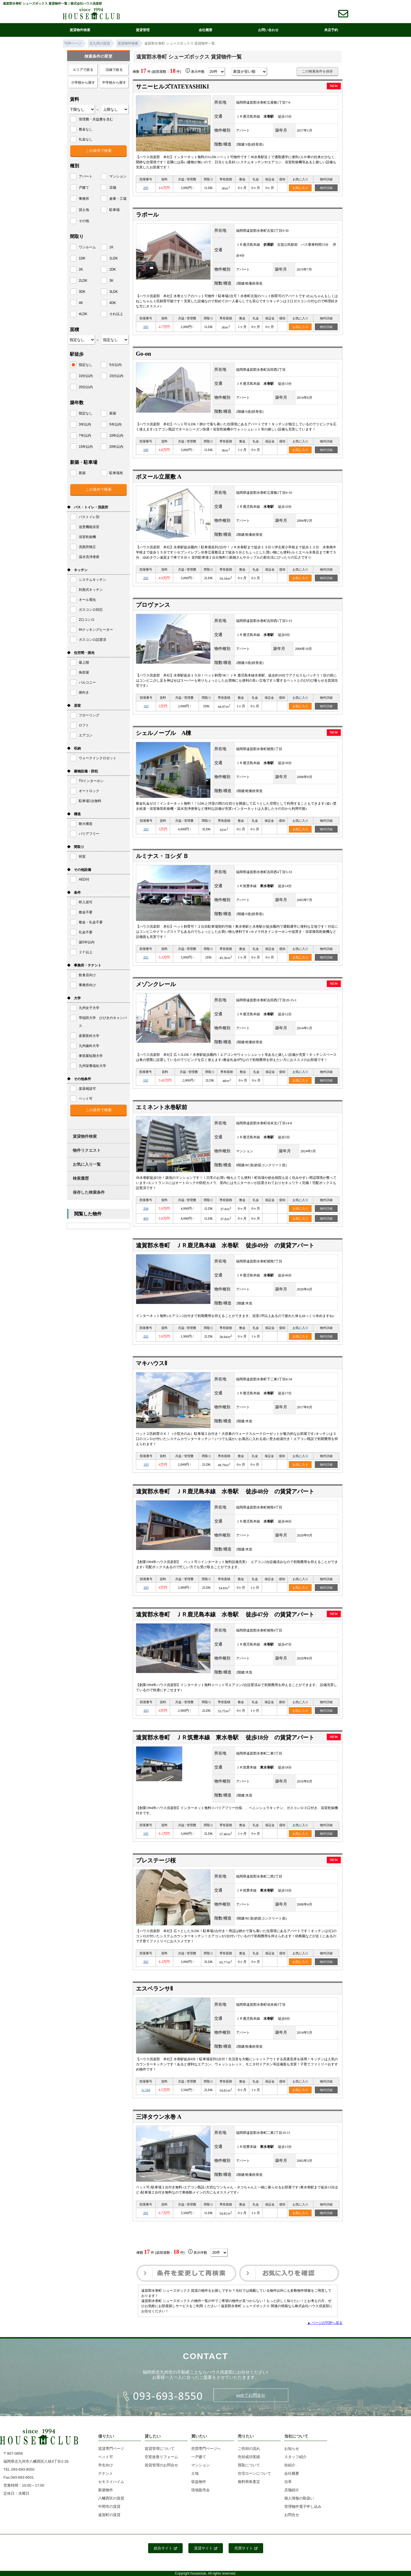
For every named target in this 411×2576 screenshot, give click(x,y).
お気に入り (300, 188)
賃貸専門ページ (111, 2448)
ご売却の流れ (249, 2448)
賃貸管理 (143, 30)
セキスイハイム (111, 2482)
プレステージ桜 (156, 1860)
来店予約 (331, 30)
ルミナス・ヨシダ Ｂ (162, 856)
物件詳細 (326, 188)
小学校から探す (83, 82)
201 (145, 2213)
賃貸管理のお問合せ (161, 2465)
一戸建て (198, 2457)
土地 (195, 2473)
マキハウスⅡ (151, 1363)
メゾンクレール (156, 984)
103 (146, 706)
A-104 (145, 2090)
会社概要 (205, 30)
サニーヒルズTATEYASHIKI (172, 86)
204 (145, 1209)
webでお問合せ (250, 2395)
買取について (249, 2465)
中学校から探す (114, 82)
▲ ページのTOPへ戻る (324, 2323)
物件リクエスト (87, 1150)
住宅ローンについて (254, 2473)
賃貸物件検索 (80, 30)
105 (145, 1834)
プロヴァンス (153, 605)
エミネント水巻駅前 (161, 1107)
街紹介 (289, 2465)
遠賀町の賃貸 (109, 2515)
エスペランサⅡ (154, 1988)
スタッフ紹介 (295, 2457)
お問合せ (291, 2515)
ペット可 (105, 2457)
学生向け (105, 2465)
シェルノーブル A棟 (163, 733)
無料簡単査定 (249, 2482)
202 (145, 327)
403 (145, 1218)
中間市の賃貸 (109, 2506)
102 (145, 1080)
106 (145, 450)
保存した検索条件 (89, 1192)
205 (145, 188)
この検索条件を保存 (317, 71)
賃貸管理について (159, 2448)
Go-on (143, 354)
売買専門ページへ (206, 2448)
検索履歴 (81, 1178)
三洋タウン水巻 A (158, 2117)
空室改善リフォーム (161, 2457)
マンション (200, 2465)
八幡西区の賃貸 (111, 2498)
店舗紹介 (291, 2490)
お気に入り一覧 (87, 1164)
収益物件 (198, 2482)
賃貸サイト (205, 2548)
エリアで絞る (83, 70)
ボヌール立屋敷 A (158, 477)
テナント (105, 2473)
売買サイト (245, 2548)
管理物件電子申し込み (302, 2506)
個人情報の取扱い (299, 2498)
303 (145, 1962)
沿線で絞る (114, 70)
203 (146, 1588)
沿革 (288, 2482)
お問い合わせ (268, 30)
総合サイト (165, 2548)
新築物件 (105, 2490)
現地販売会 (200, 2490)
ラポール (147, 215)
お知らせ (291, 2448)
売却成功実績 (249, 2457)
